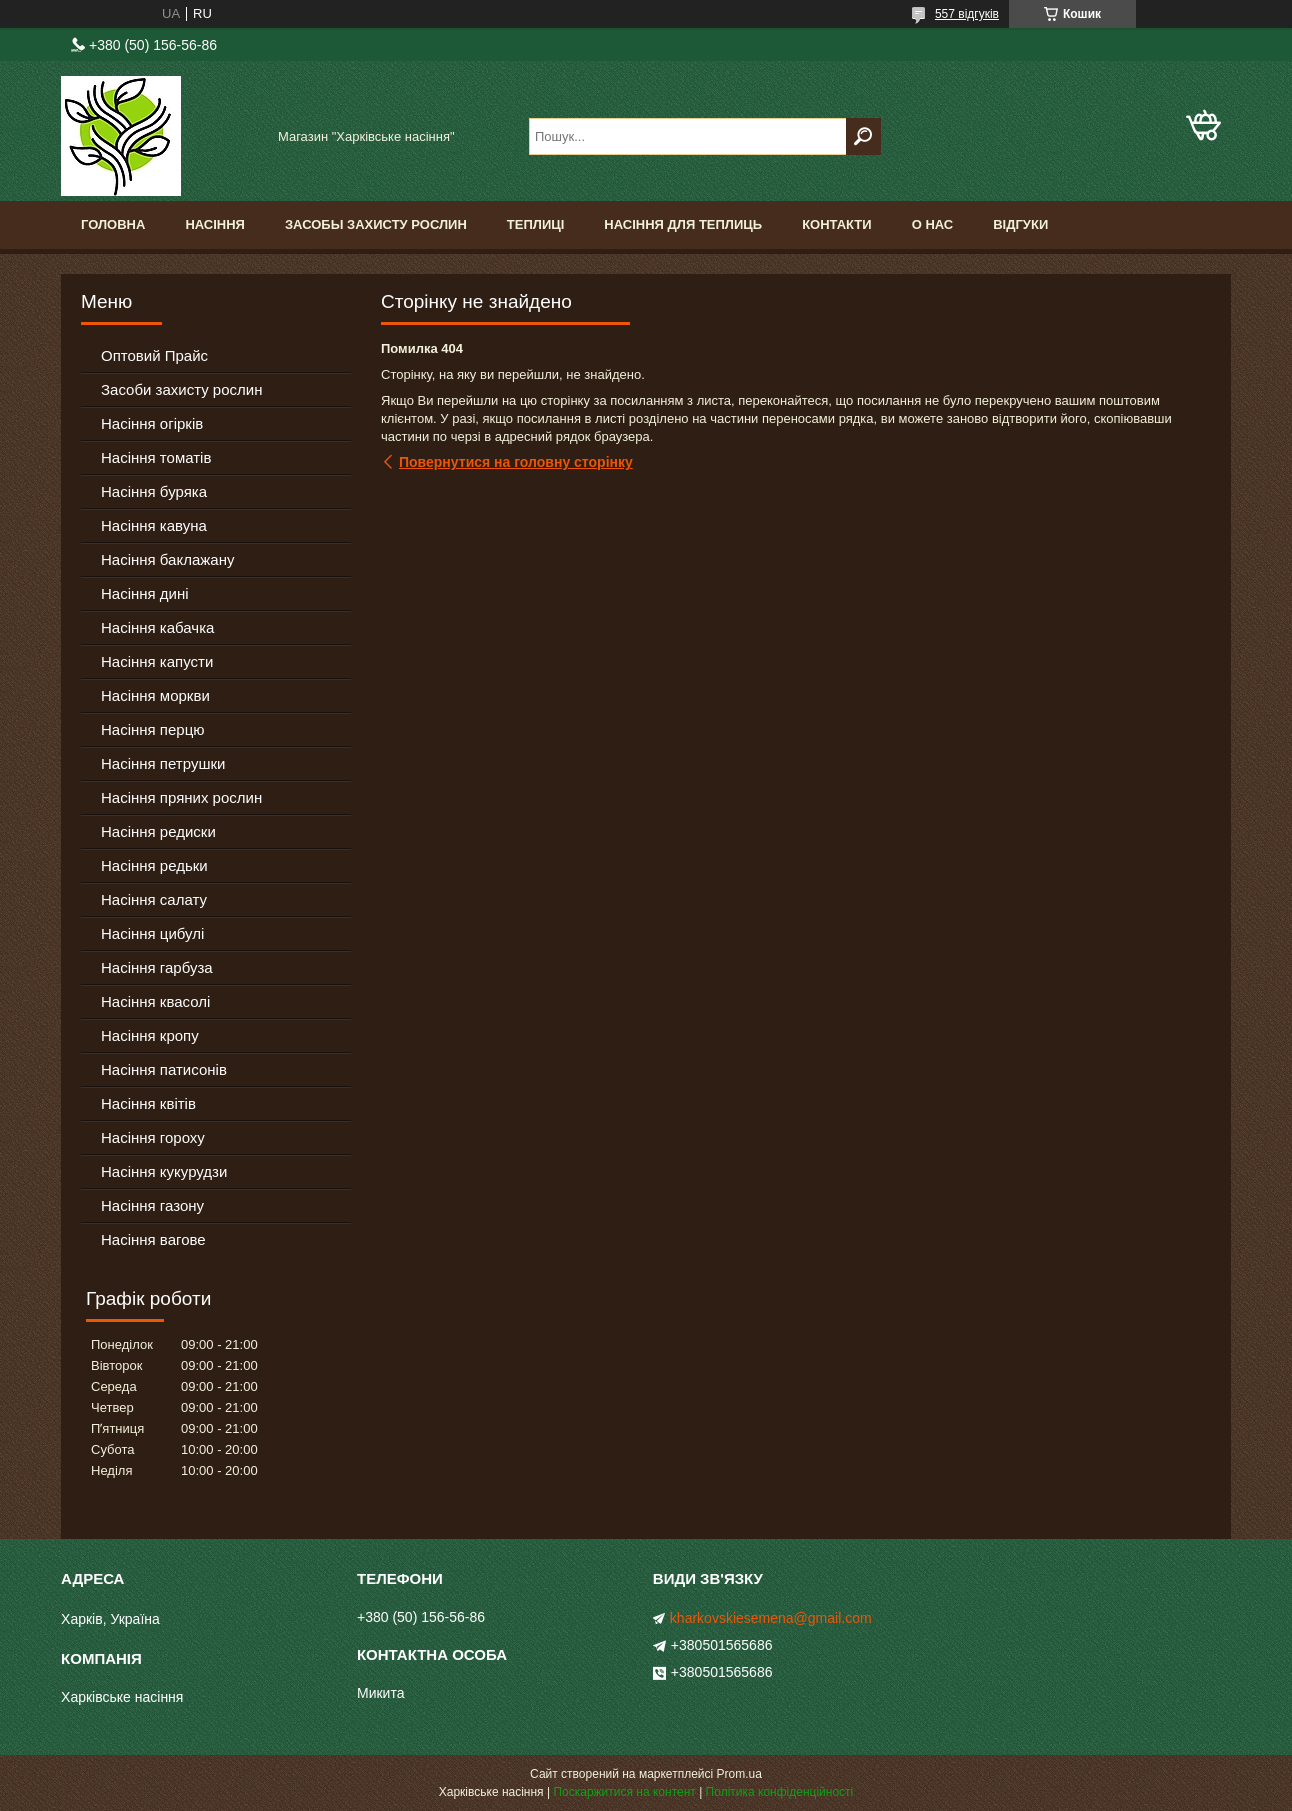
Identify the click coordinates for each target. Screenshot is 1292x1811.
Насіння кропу (150, 1035)
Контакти (837, 224)
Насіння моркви (155, 695)
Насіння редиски (158, 831)
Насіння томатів (156, 457)
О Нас (933, 224)
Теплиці (536, 224)
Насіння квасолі (155, 1001)
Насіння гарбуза (157, 967)
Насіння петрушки (163, 763)
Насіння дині (145, 593)
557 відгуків (967, 14)
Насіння (215, 224)
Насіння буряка (154, 491)
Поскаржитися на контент (624, 1792)
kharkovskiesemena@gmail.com (771, 1618)
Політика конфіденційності (780, 1792)
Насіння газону (152, 1205)
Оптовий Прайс (154, 355)
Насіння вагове (153, 1239)
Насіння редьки (154, 865)
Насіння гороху (153, 1137)
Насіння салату (154, 899)
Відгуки (1020, 224)
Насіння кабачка (157, 627)
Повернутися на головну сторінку (516, 462)
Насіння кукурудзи (164, 1171)
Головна (113, 224)
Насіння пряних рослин (181, 797)
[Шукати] (863, 136)
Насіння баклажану (167, 559)
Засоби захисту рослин (181, 389)
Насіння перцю (153, 729)
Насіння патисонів (164, 1069)
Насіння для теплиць (683, 224)
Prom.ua (739, 1774)
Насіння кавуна (154, 525)
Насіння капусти (157, 661)
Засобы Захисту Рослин (376, 224)
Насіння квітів (148, 1103)
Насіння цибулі (152, 933)
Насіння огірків (152, 423)
